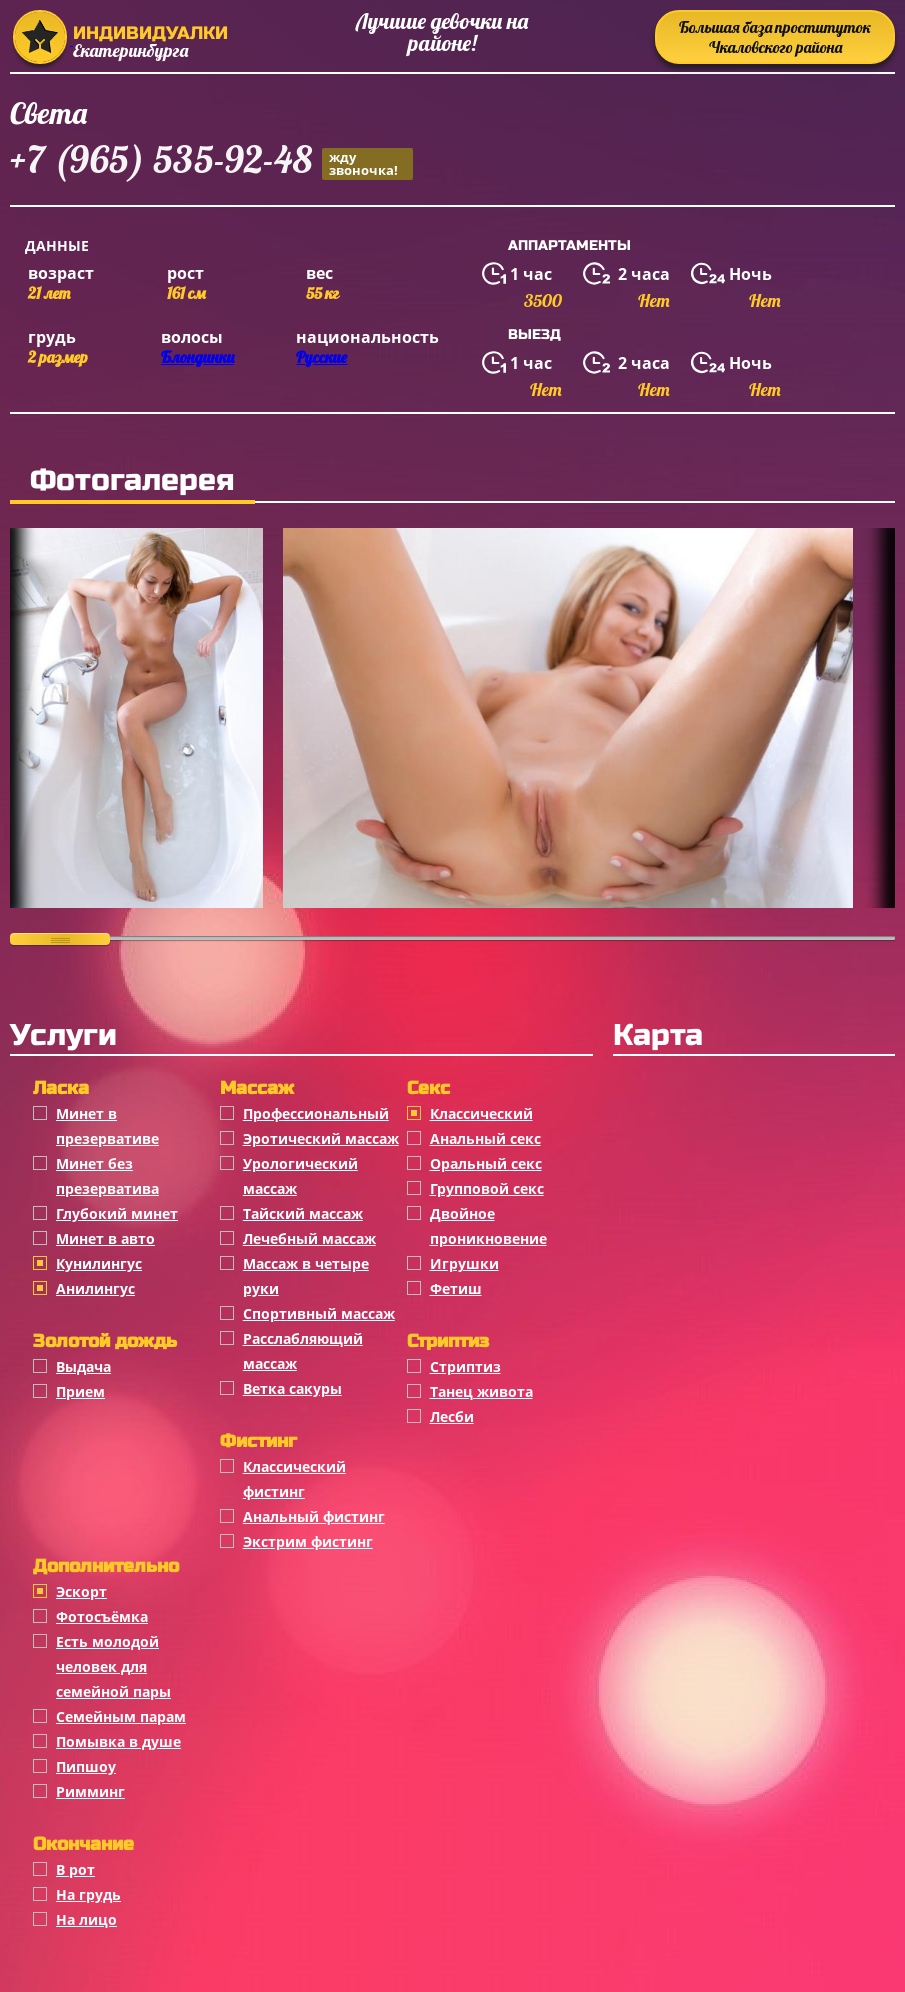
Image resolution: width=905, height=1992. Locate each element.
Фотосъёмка (102, 1616)
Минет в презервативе (107, 1126)
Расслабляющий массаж (303, 1351)
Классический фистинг (294, 1479)
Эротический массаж (321, 1138)
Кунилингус (99, 1263)
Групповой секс (487, 1188)
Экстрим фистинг (308, 1541)
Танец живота (481, 1391)
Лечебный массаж (309, 1238)
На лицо (86, 1919)
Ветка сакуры (292, 1388)
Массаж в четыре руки (306, 1276)
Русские (321, 357)
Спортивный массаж (319, 1313)
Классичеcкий (481, 1113)
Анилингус (95, 1288)
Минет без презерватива (107, 1176)
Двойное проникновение (488, 1226)
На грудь (88, 1894)
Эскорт (81, 1591)
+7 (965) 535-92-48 (211, 162)
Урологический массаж (300, 1176)
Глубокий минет (117, 1213)
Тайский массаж (303, 1213)
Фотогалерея (132, 480)
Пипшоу (86, 1766)
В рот (75, 1869)
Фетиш (456, 1288)
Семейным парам (121, 1716)
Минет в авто (105, 1238)
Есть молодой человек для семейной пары (113, 1666)
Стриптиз (465, 1366)
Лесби (452, 1416)
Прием (80, 1391)
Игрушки (464, 1263)
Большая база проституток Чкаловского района (775, 37)
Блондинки (197, 357)
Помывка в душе (118, 1741)
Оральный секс (486, 1163)
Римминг (90, 1791)
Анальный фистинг (314, 1516)
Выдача (83, 1366)
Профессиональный (316, 1113)
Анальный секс (485, 1138)
